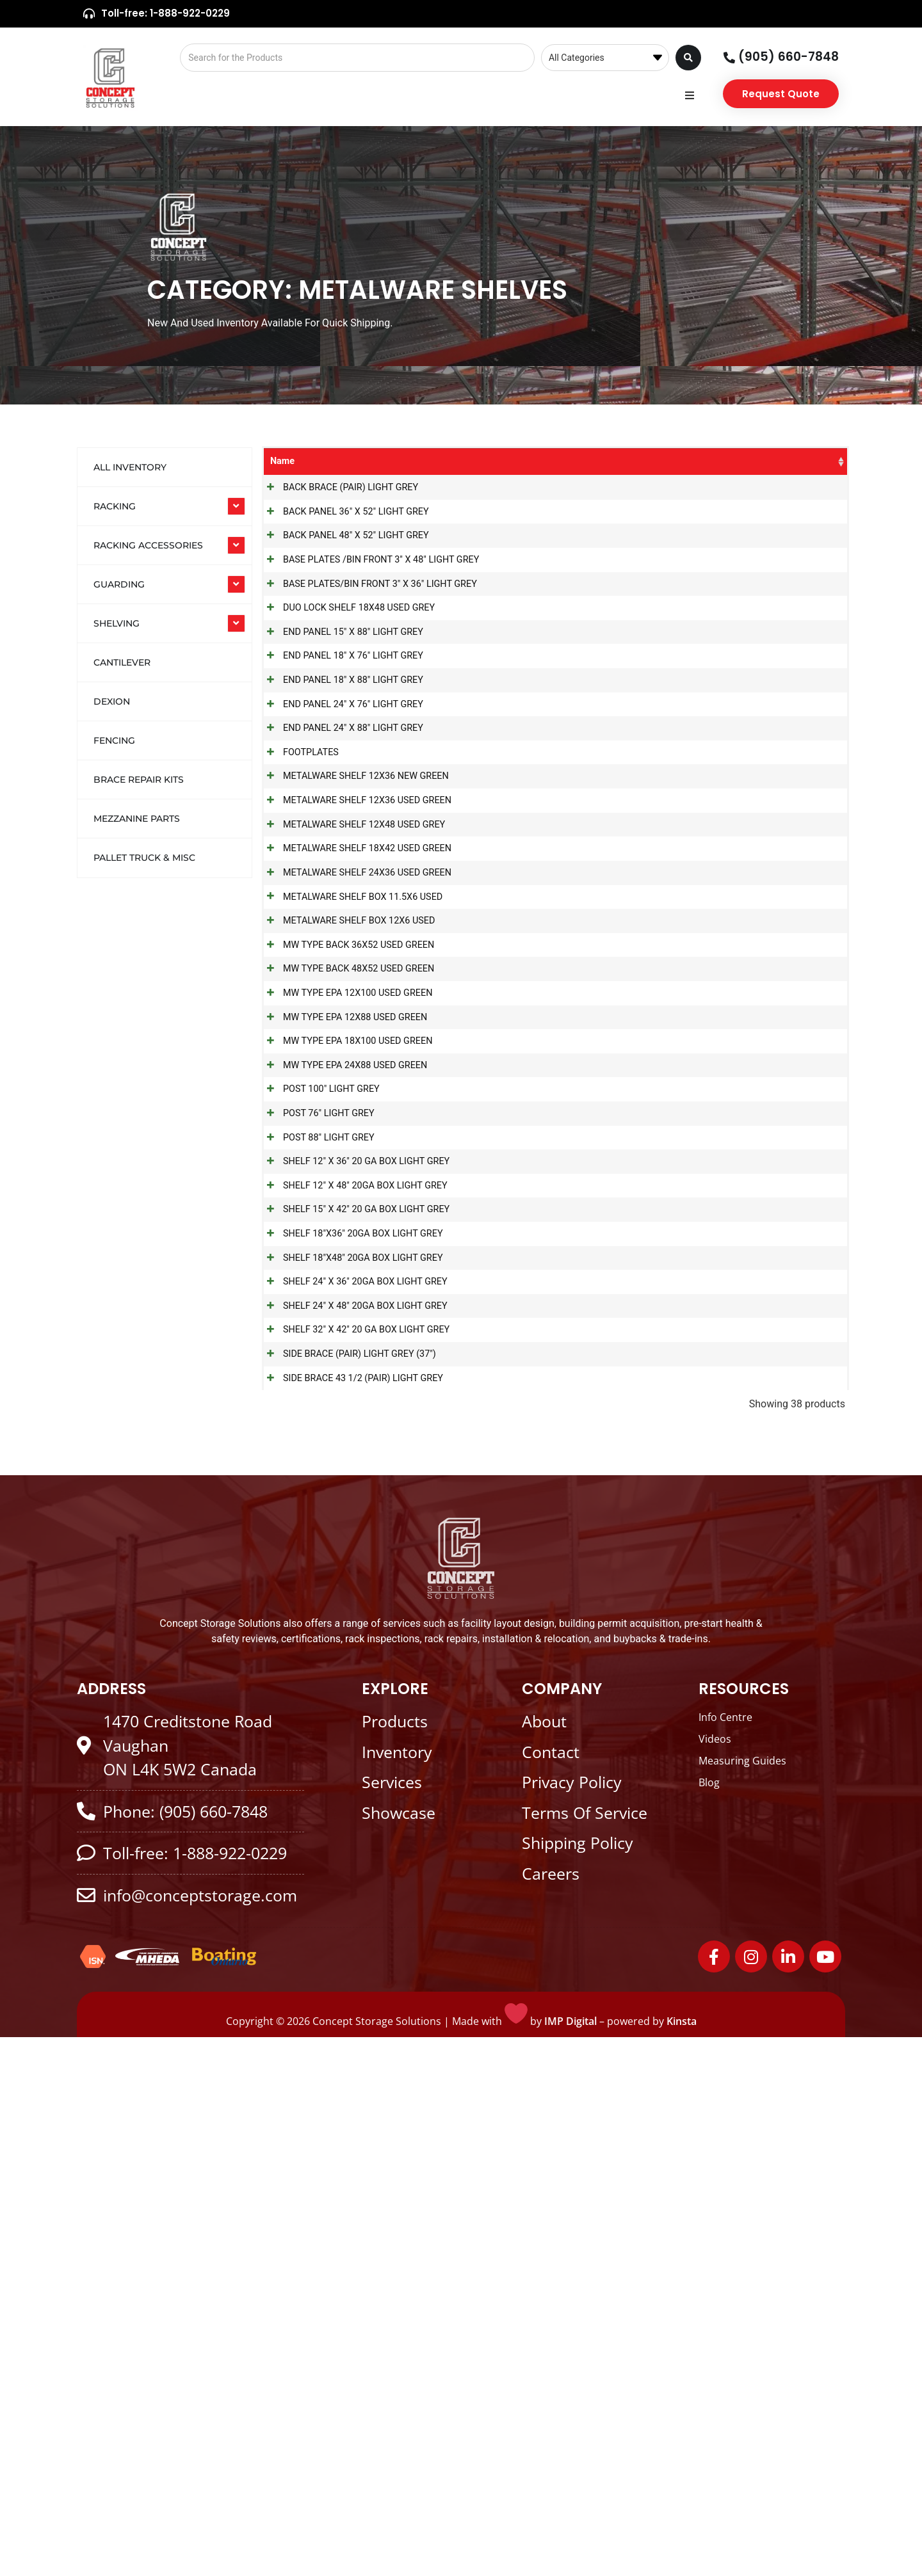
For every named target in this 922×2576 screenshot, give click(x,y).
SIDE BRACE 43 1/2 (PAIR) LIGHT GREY (350, 1903)
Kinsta (682, 2560)
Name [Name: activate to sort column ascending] (282, 461)
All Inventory (129, 467)
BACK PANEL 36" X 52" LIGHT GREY (343, 538)
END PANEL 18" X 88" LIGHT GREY (340, 804)
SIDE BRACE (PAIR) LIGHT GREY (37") (346, 1865)
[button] (690, 95)
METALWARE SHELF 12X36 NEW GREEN (353, 955)
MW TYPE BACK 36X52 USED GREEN (345, 1220)
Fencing (114, 740)
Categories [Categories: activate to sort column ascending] (493, 461)
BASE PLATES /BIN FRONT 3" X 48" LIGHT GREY (355, 621)
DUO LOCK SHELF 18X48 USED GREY (346, 690)
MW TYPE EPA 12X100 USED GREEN (344, 1297)
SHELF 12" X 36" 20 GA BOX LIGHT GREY (353, 1561)
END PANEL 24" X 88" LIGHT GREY (340, 879)
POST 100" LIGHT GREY (318, 1448)
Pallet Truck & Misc (144, 857)
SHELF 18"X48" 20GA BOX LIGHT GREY (350, 1713)
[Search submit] (688, 57)
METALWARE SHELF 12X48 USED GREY (351, 1031)
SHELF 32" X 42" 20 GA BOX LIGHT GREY (353, 1827)
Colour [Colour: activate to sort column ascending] (745, 461)
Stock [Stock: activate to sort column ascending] (806, 461)
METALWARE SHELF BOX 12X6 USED (346, 1183)
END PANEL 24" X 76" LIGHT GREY (340, 841)
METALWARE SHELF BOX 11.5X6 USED (350, 1145)
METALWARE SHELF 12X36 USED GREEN (354, 993)
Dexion (111, 701)
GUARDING (119, 584)
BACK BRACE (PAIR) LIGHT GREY (337, 500)
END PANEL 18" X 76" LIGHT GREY (340, 766)
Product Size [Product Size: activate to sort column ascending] (678, 468)
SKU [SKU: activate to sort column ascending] (568, 461)
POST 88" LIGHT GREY (316, 1524)
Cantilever (121, 662)
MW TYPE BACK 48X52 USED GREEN (345, 1258)
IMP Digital (570, 2560)
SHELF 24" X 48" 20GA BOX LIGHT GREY (352, 1789)
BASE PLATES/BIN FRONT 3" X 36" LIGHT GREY (354, 659)
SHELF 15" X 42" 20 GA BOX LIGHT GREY (353, 1638)
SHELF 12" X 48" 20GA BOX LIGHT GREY (352, 1599)
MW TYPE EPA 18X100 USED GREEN (344, 1372)
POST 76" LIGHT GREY (316, 1486)
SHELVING (116, 623)
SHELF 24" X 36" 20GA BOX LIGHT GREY (352, 1751)
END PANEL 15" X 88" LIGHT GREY (340, 728)
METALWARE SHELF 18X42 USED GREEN (354, 1069)
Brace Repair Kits (138, 779)
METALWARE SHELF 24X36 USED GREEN (354, 1107)
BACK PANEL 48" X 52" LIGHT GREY (343, 576)
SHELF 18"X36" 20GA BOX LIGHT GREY (350, 1675)
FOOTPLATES (298, 917)
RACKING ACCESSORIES (148, 545)
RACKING (114, 506)
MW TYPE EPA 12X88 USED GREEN (342, 1334)
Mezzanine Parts (136, 818)
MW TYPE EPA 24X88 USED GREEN (342, 1410)
